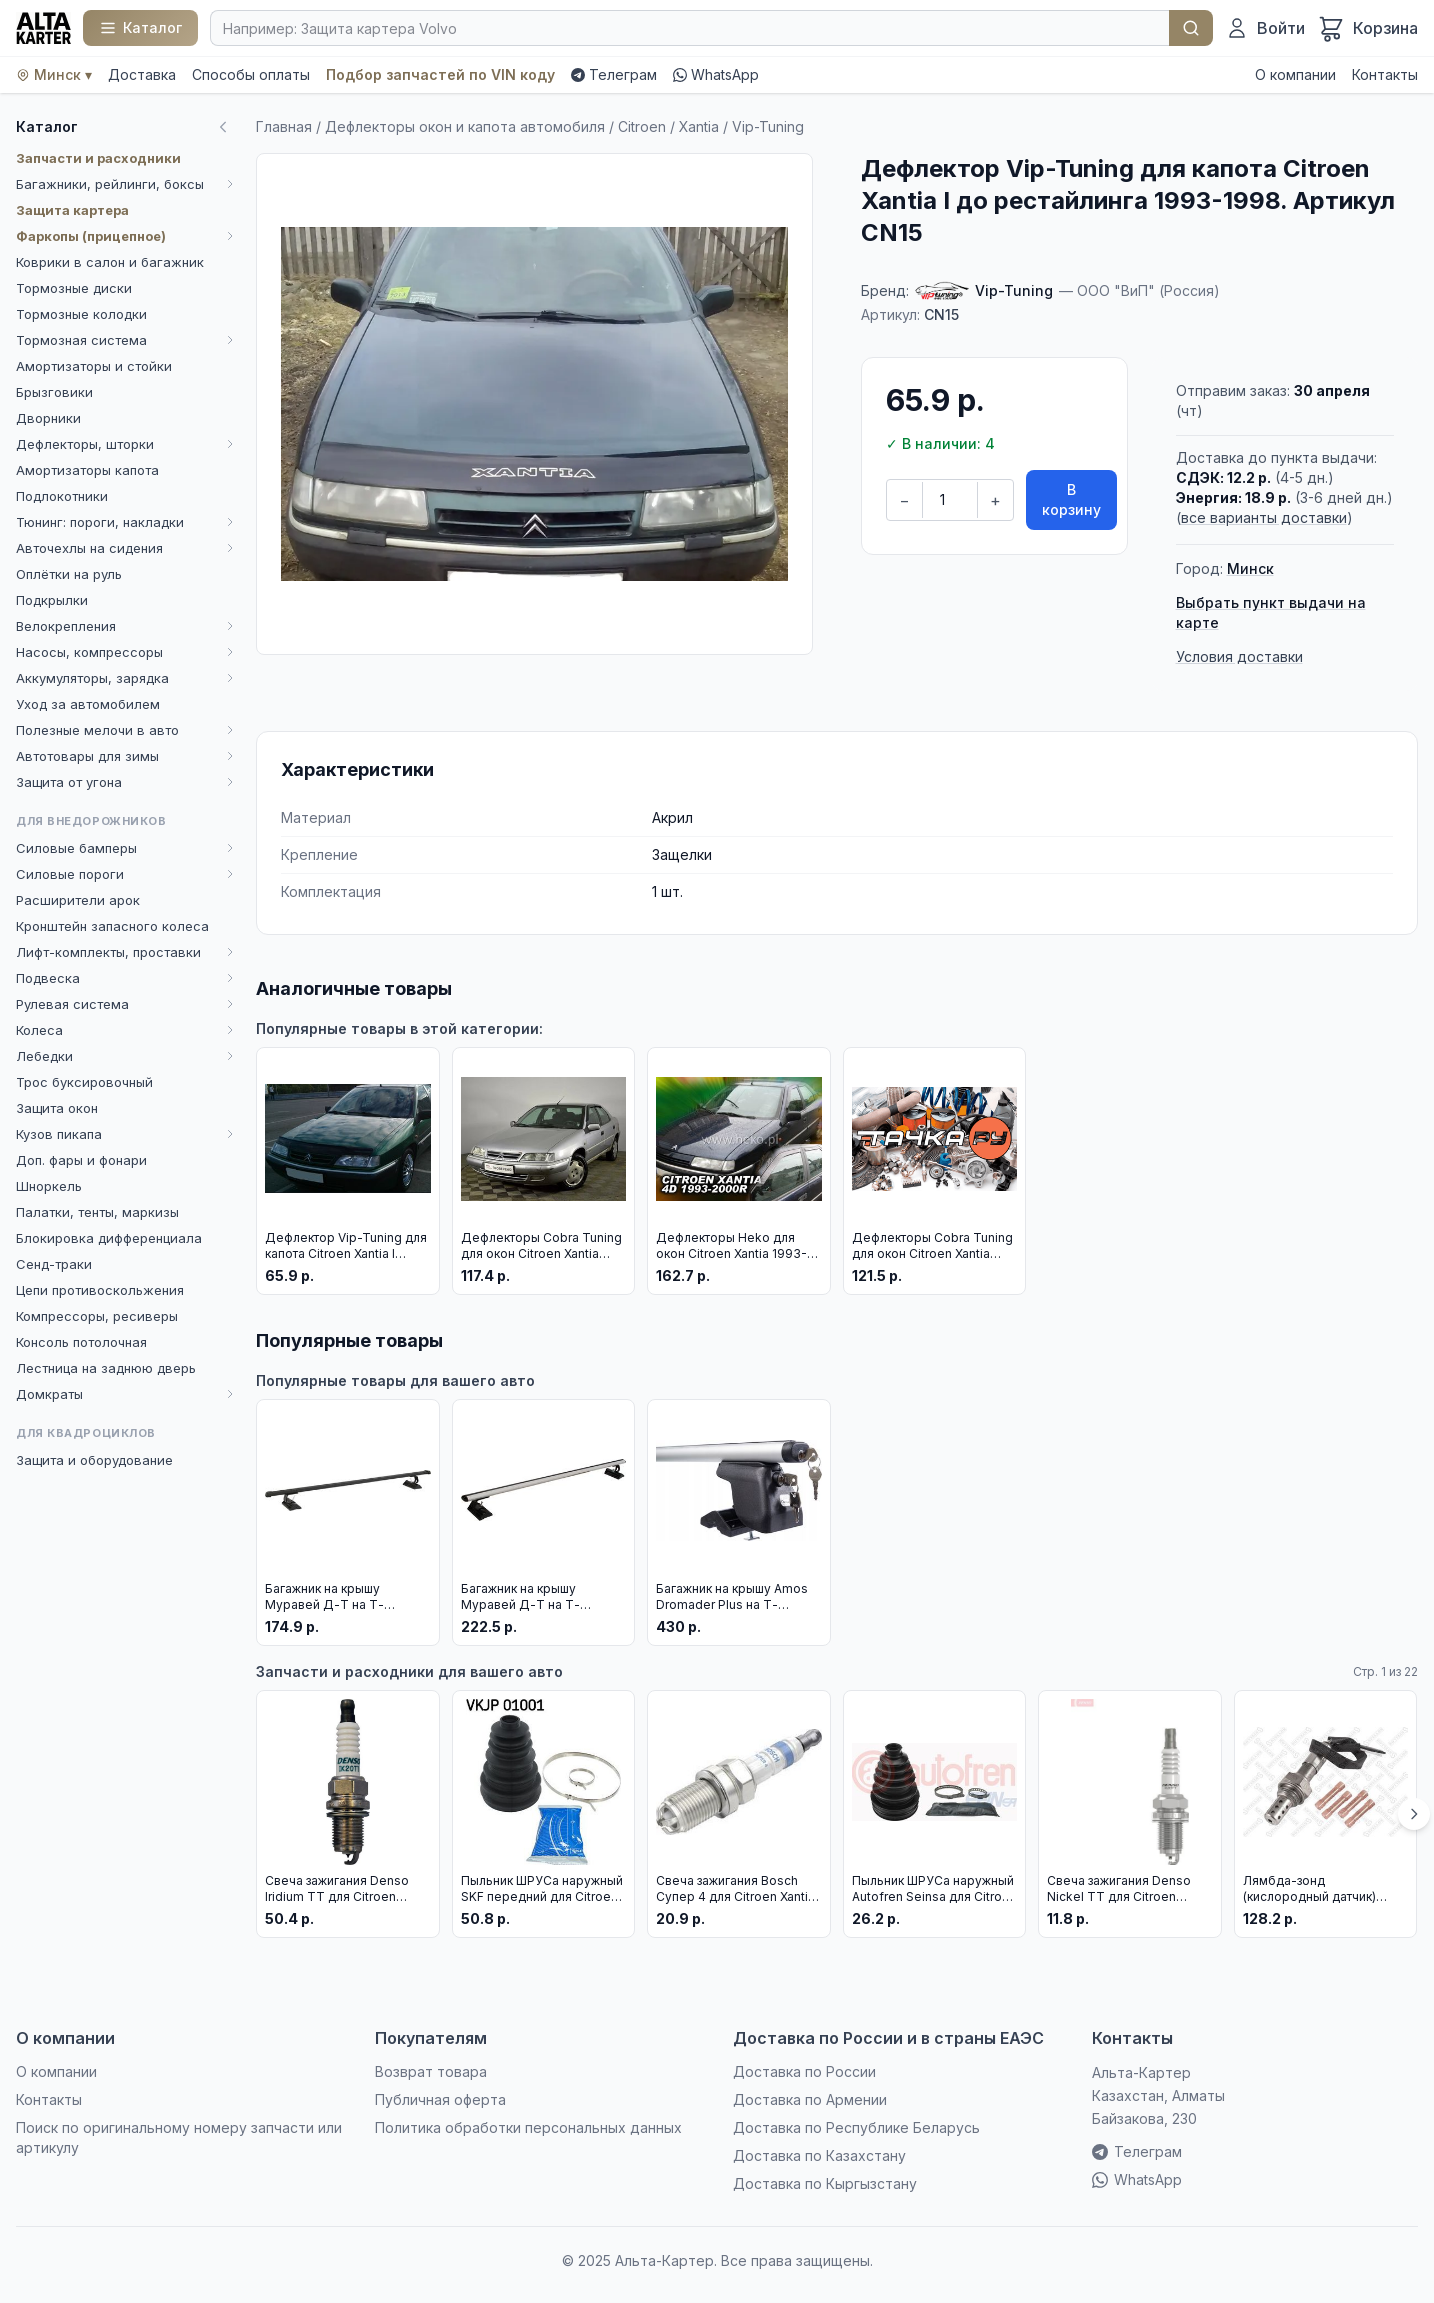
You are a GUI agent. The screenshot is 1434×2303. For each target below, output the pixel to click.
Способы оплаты (251, 74)
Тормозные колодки (81, 314)
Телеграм (614, 74)
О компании (1295, 74)
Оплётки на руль (69, 574)
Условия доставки (1239, 656)
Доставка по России (804, 2071)
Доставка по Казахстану (819, 2155)
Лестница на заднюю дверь (106, 1368)
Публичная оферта (440, 2099)
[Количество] (950, 500)
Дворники (48, 418)
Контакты (1385, 74)
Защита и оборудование (94, 1460)
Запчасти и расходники (98, 158)
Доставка (142, 74)
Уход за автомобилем (88, 704)
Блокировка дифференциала (109, 1238)
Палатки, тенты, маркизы (97, 1212)
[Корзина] (1367, 28)
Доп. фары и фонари (81, 1160)
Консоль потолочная (81, 1342)
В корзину (1071, 499)
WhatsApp (716, 74)
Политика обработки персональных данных (528, 2127)
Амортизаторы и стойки (94, 366)
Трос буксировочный (84, 1082)
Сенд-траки (54, 1264)
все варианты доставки (1264, 517)
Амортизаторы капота (87, 470)
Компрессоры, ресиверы (97, 1316)
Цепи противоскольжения (100, 1290)
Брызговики (54, 392)
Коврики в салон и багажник (110, 262)
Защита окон (57, 1108)
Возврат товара (431, 2071)
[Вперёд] (1414, 1814)
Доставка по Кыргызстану (825, 2183)
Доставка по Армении (810, 2099)
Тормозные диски (74, 288)
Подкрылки (52, 600)
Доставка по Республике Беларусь (856, 2127)
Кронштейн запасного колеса (112, 926)
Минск (1250, 568)
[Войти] (1265, 28)
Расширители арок (78, 900)
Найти (1191, 28)
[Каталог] (140, 28)
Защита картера (72, 210)
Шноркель (49, 1186)
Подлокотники (62, 496)
